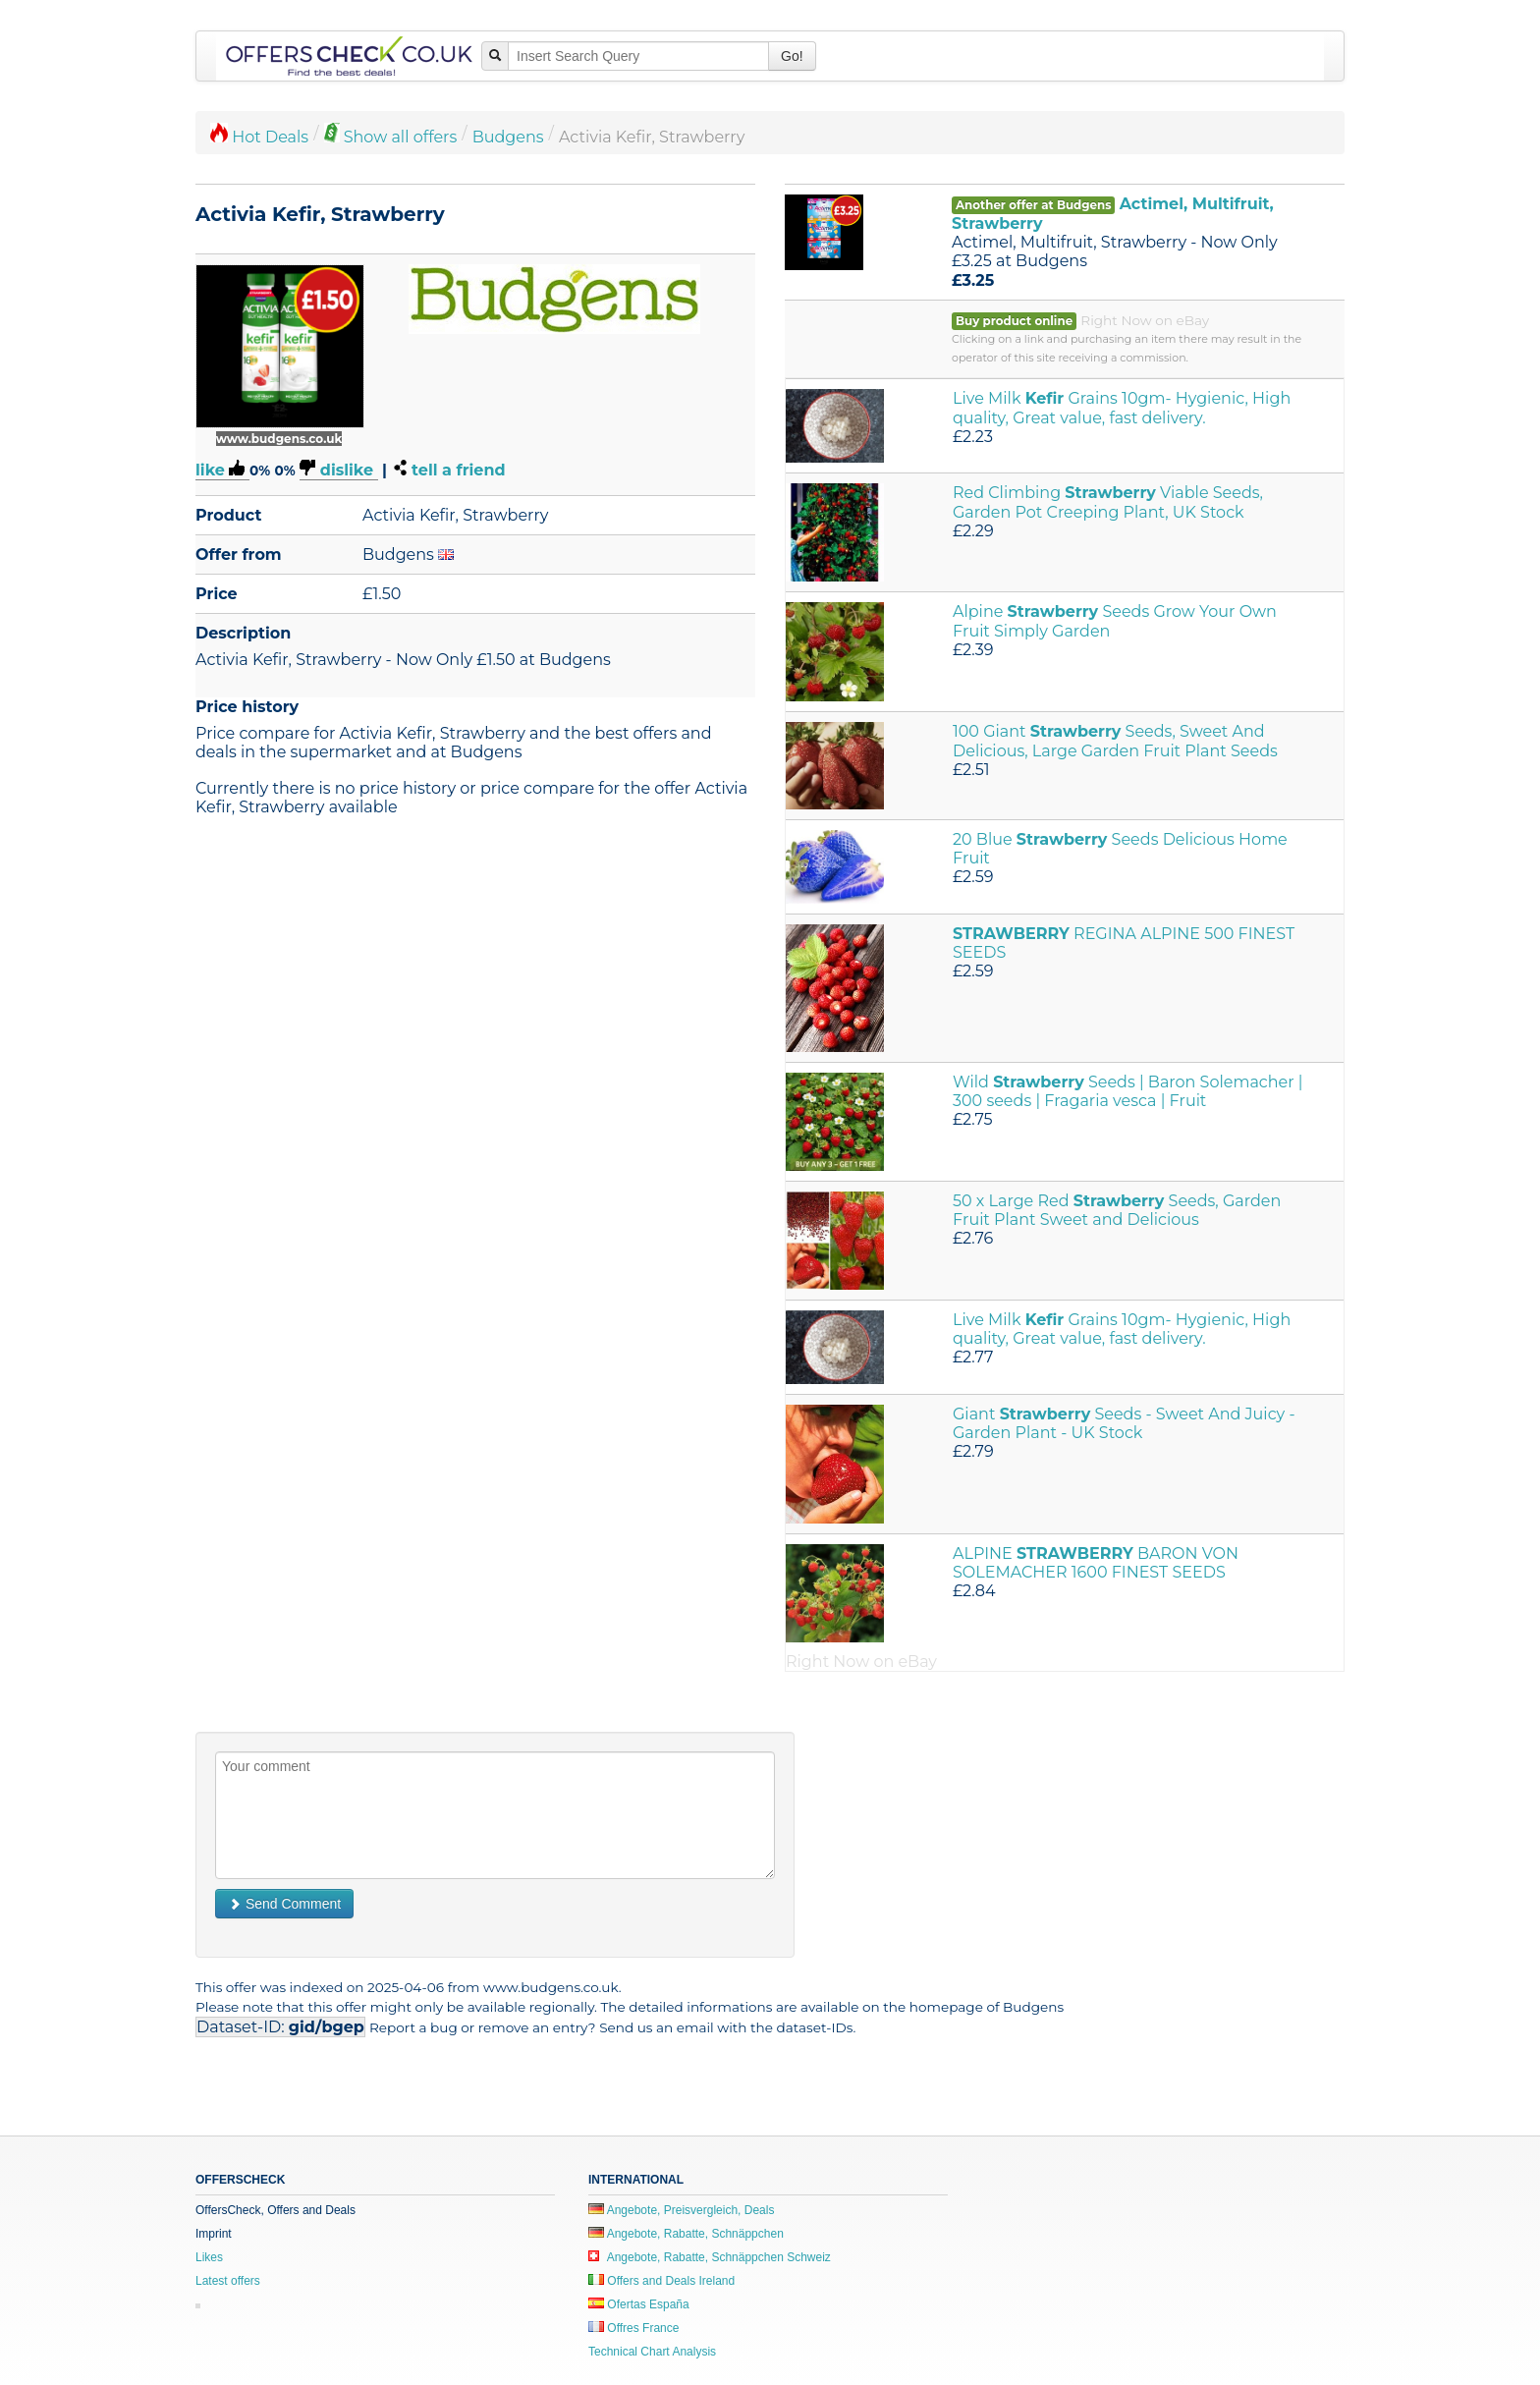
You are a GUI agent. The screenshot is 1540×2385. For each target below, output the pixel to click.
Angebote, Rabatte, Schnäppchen (686, 2234)
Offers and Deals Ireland (661, 2281)
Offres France (633, 2328)
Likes (209, 2257)
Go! (792, 56)
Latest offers (227, 2281)
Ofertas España (638, 2304)
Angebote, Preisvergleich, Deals (681, 2210)
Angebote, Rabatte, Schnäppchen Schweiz (709, 2257)
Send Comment (284, 1904)
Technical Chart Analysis (652, 2351)
